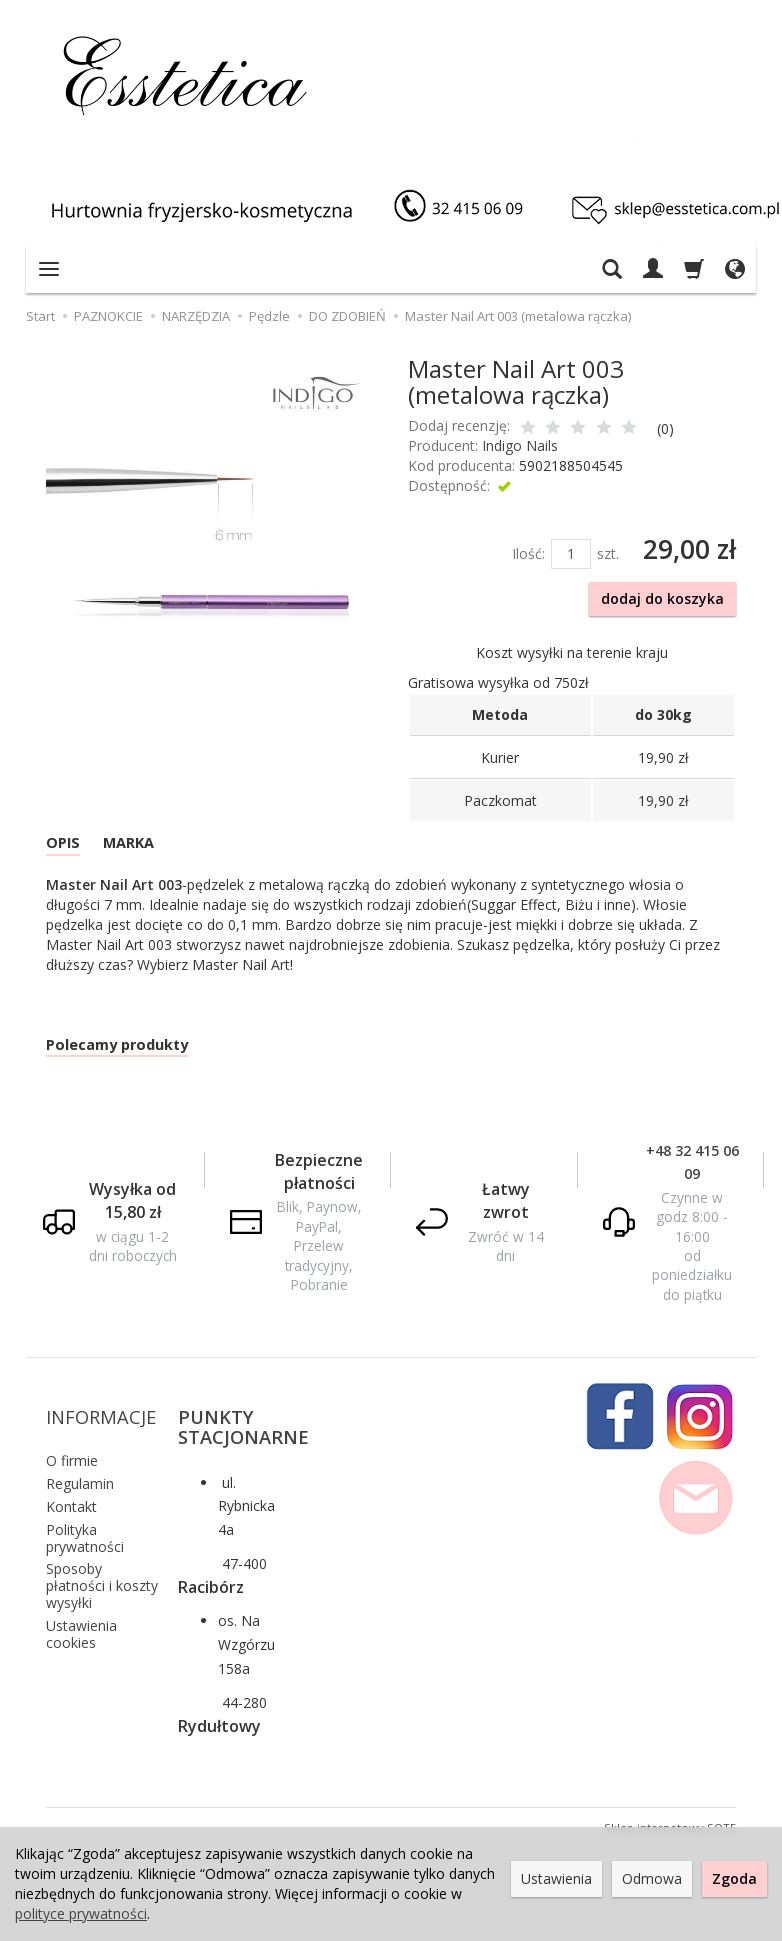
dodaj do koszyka (662, 598)
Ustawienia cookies (81, 1616)
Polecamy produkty (135, 1055)
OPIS (68, 846)
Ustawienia (556, 1878)
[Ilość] (571, 554)
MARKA (146, 846)
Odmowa (652, 1878)
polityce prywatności (81, 1913)
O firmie (72, 1443)
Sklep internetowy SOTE (670, 1810)
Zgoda (734, 1878)
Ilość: (528, 553)
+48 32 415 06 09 (692, 1176)
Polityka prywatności (85, 1520)
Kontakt (71, 1489)
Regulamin (80, 1466)
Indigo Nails (520, 445)
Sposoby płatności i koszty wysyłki (102, 1568)
